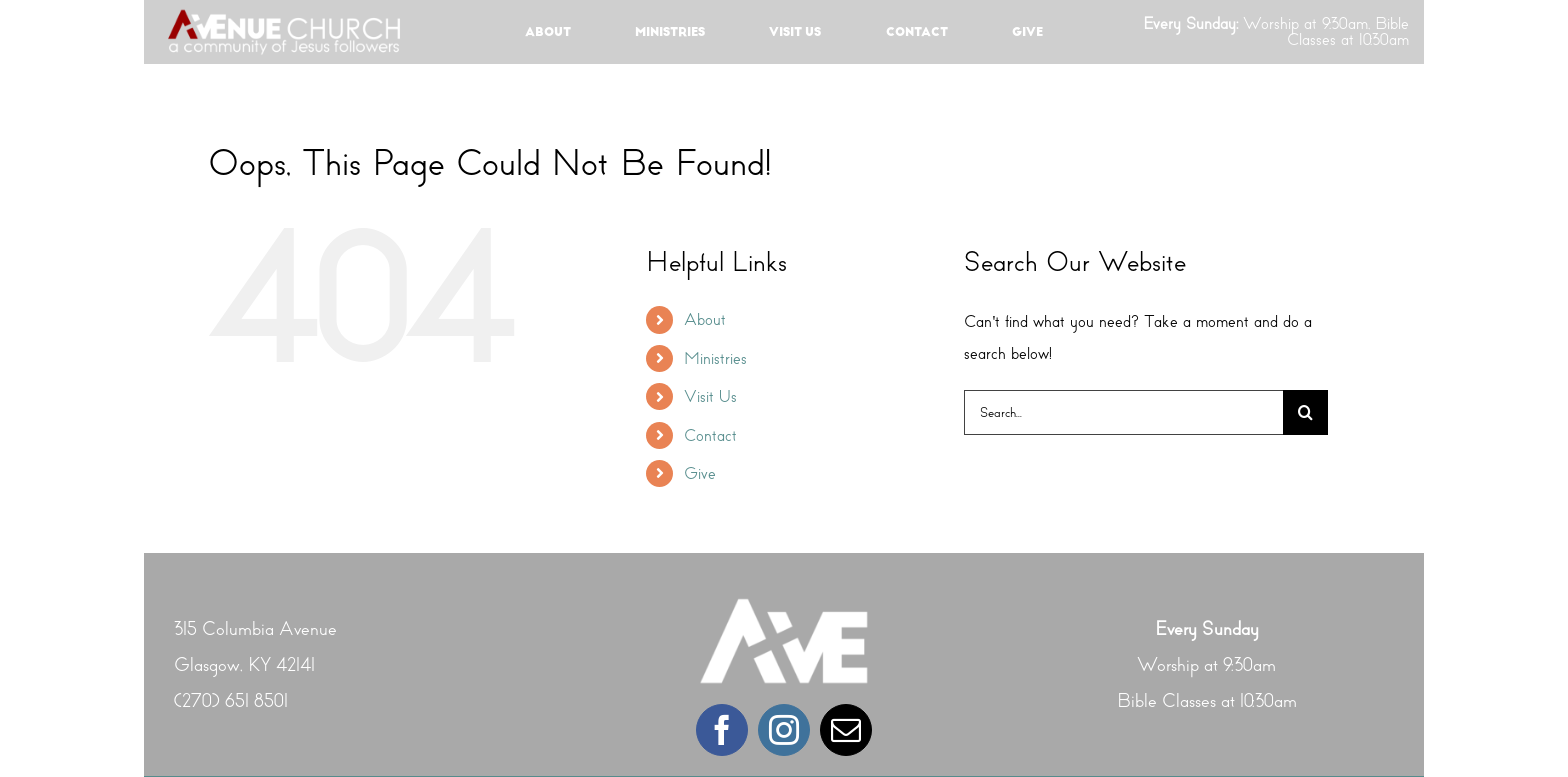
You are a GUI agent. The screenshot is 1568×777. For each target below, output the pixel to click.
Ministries (715, 358)
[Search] (1305, 412)
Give (700, 473)
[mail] (846, 730)
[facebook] (722, 730)
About (705, 319)
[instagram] (784, 730)
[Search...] (1123, 412)
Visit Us (710, 396)
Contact (710, 435)
